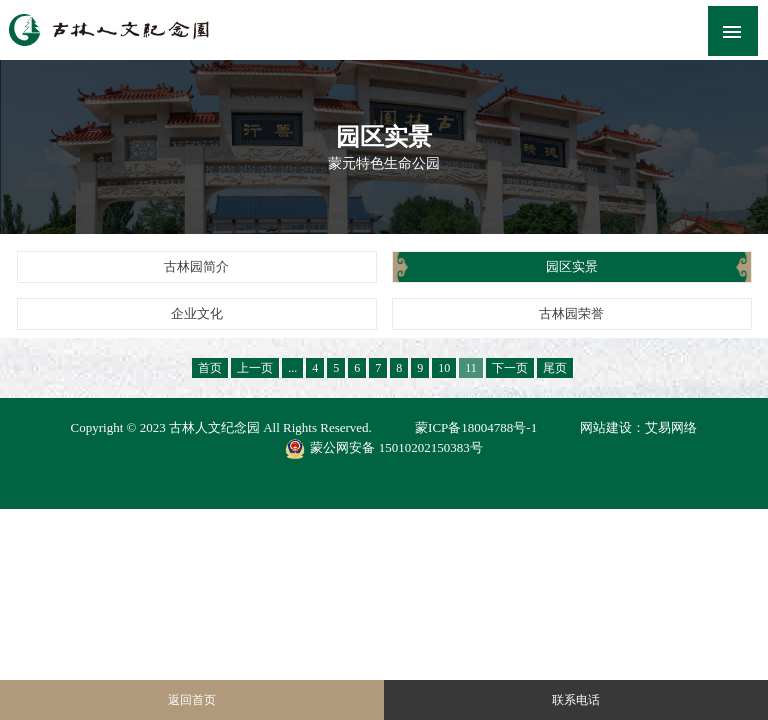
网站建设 (606, 427)
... (292, 368)
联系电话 (576, 700)
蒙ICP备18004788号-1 (476, 427)
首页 (210, 368)
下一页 (510, 368)
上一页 (255, 368)
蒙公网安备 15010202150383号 (383, 447)
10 (444, 368)
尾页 (555, 368)
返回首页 (192, 700)
